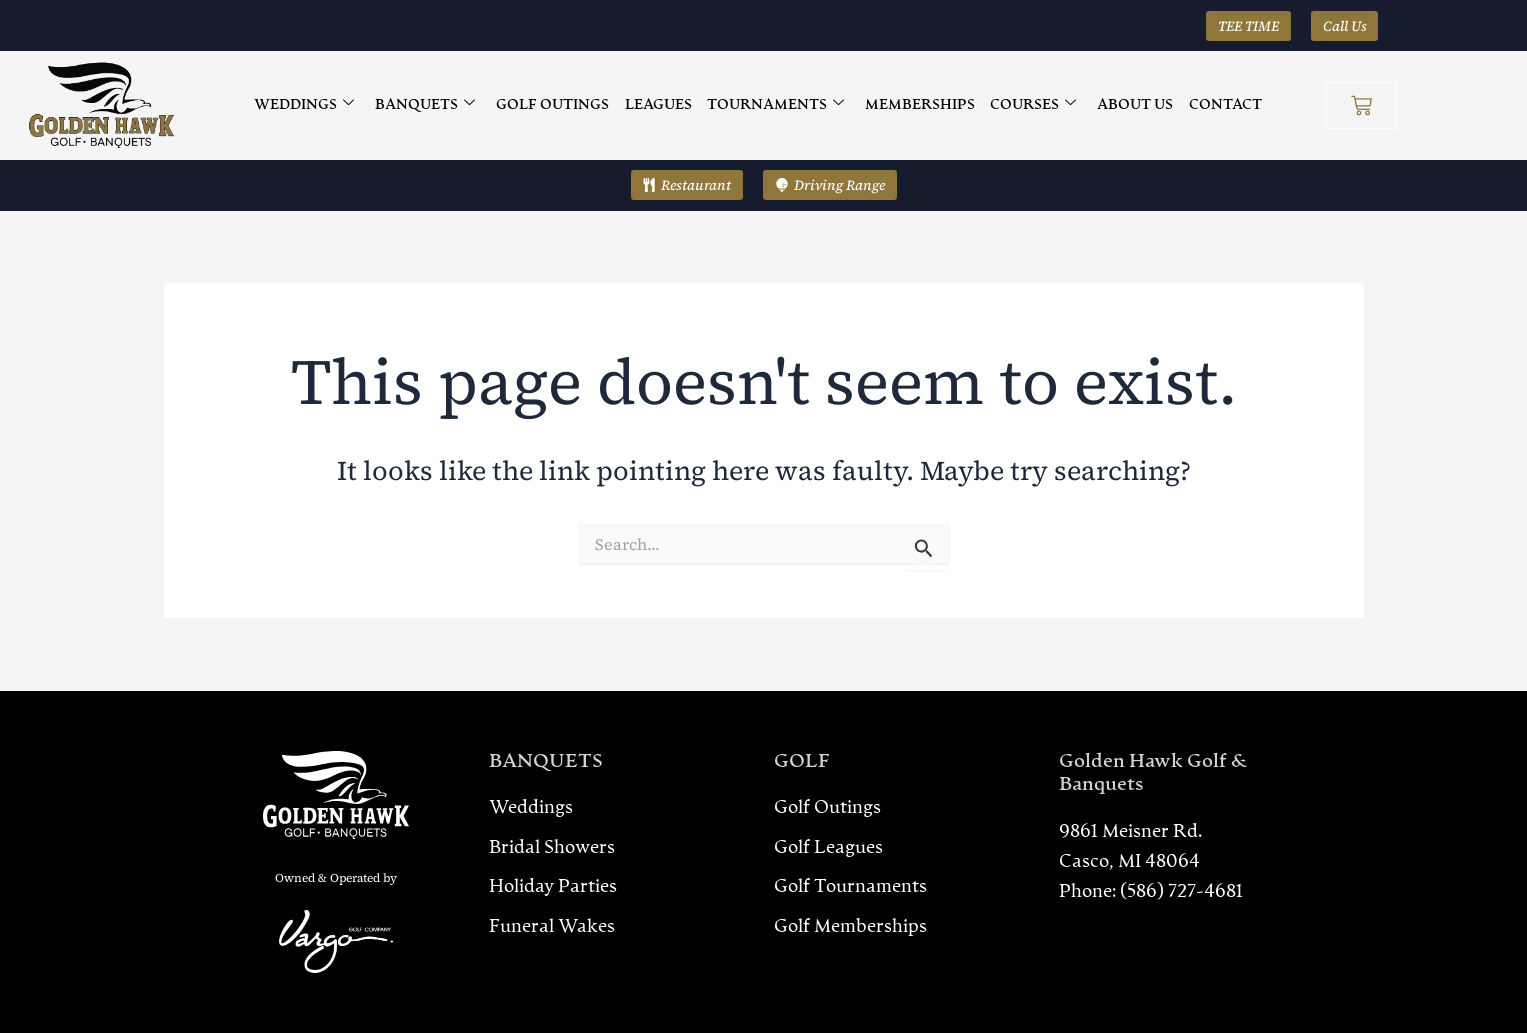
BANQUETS (429, 106)
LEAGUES (659, 105)
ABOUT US (1132, 105)
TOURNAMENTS (775, 106)
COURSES (1031, 106)
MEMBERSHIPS (919, 105)
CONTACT (1220, 105)
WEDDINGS (309, 106)
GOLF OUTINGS (555, 105)
